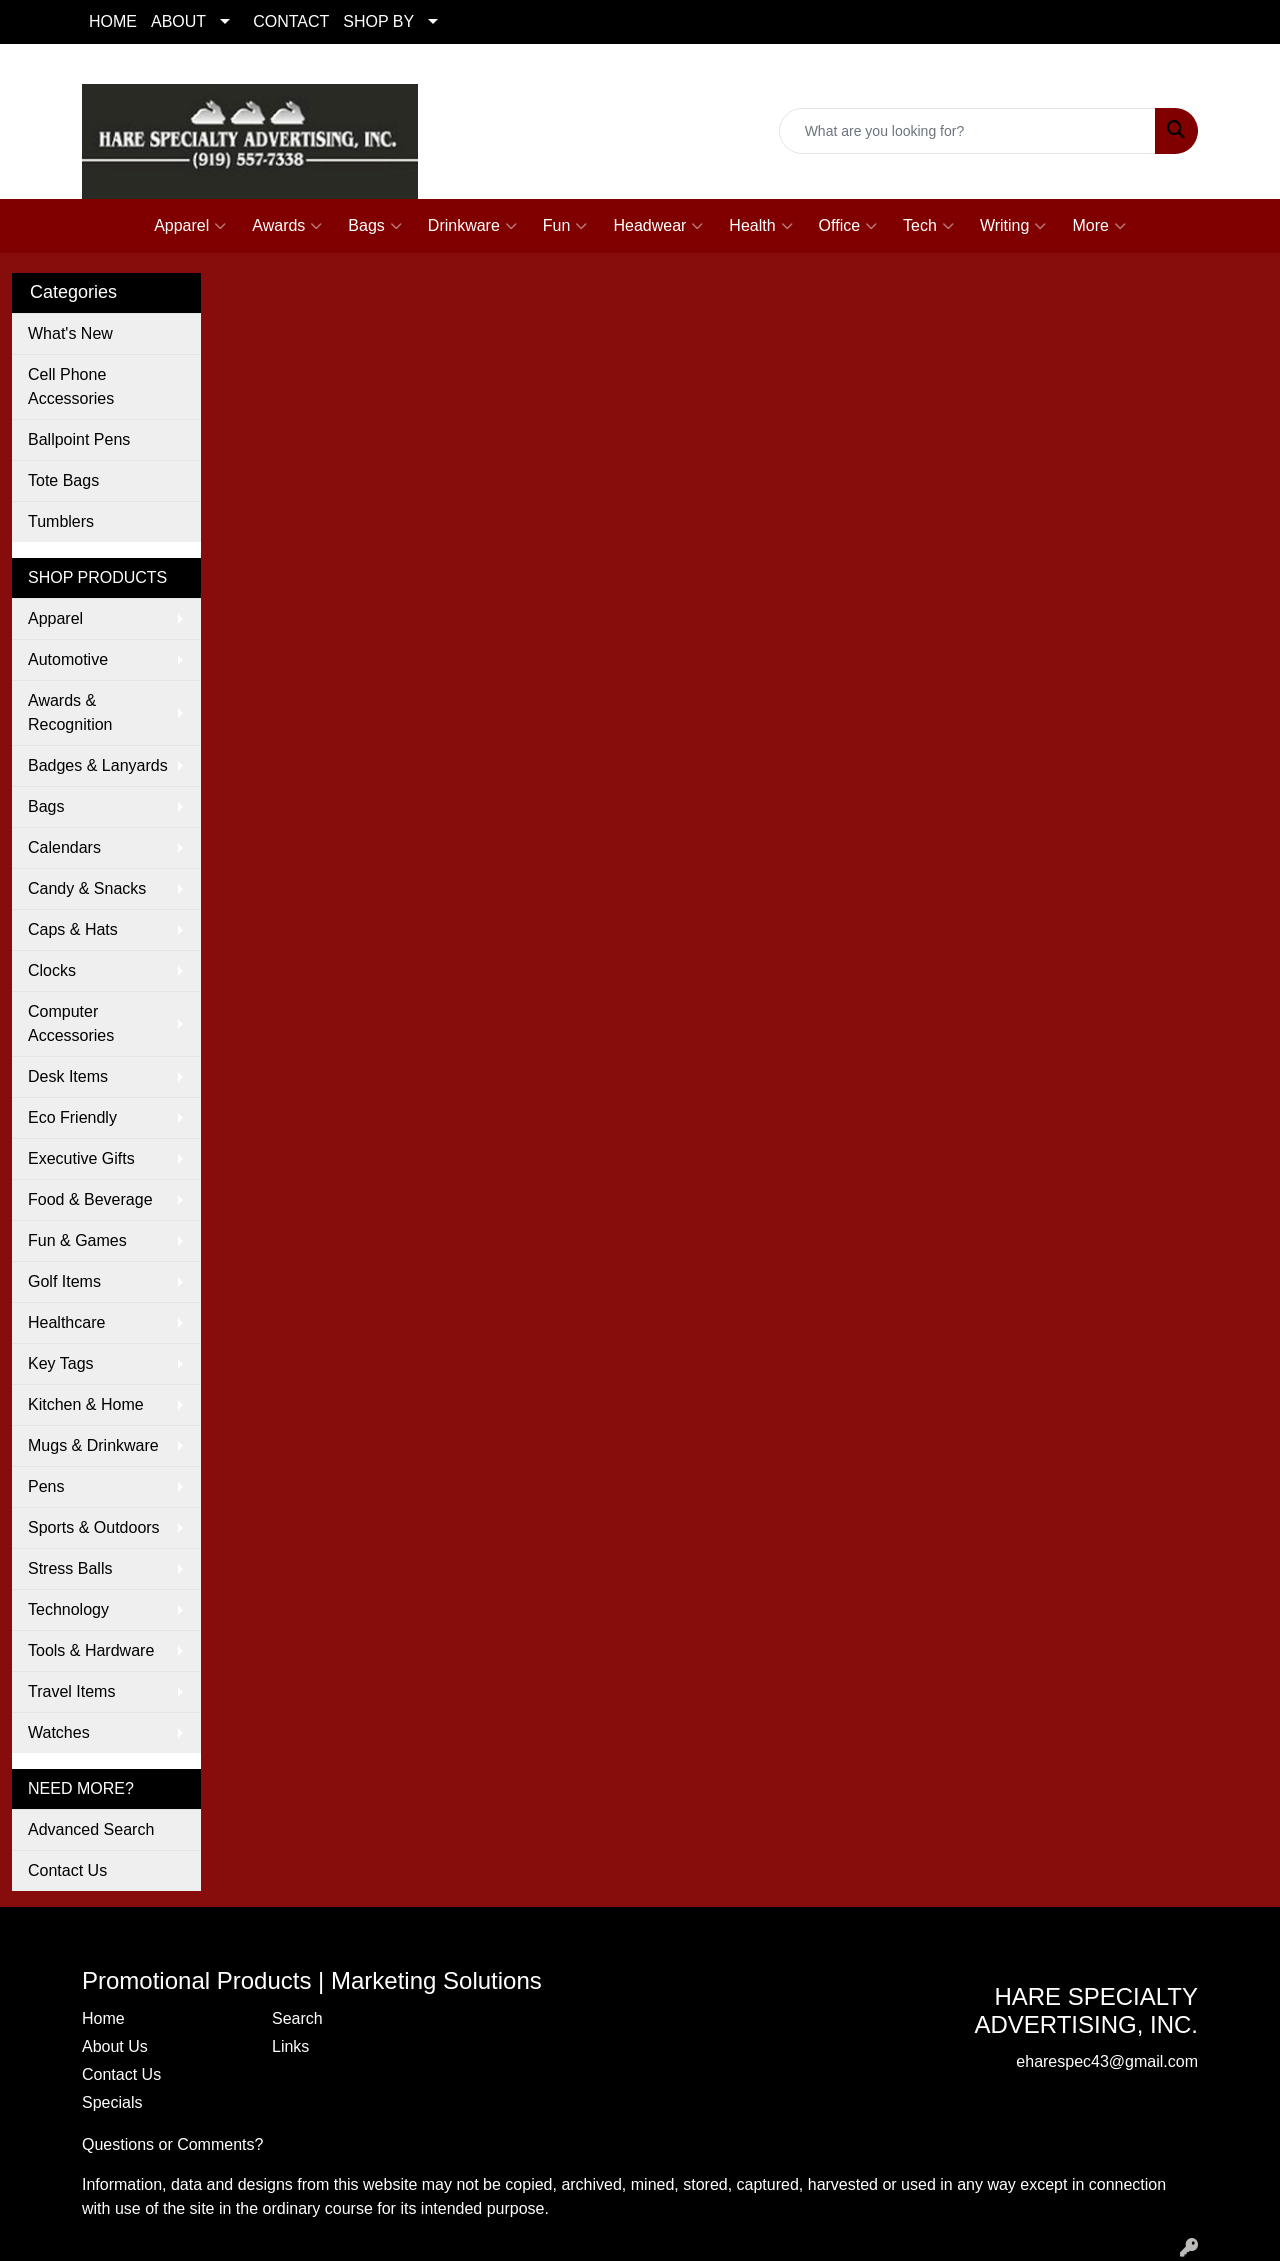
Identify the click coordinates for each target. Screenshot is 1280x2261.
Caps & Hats (73, 929)
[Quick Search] (967, 131)
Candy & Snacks (87, 888)
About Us (115, 2046)
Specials (112, 2102)
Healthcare (66, 1322)
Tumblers (61, 521)
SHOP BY (378, 21)
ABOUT (178, 21)
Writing (1013, 226)
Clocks (52, 970)
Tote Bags (63, 480)
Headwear (658, 226)
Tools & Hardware (91, 1650)
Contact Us (67, 1870)
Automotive (68, 659)
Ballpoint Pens (79, 439)
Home (103, 2018)
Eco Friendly (72, 1117)
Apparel (190, 226)
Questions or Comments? (172, 2144)
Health (760, 226)
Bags (374, 226)
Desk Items (68, 1076)
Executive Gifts (81, 1158)
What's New (70, 333)
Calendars (64, 847)
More (1098, 226)
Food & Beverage (90, 1199)
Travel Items (71, 1691)
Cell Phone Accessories (71, 386)
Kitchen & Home (86, 1404)
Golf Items (64, 1281)
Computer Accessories (71, 1023)
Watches (59, 1732)
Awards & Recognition (70, 712)
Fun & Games (77, 1240)
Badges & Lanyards (98, 765)
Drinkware (472, 226)
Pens (46, 1486)
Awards (287, 226)
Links (290, 2046)
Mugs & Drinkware (93, 1445)
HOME (113, 21)
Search (297, 2018)
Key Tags (61, 1363)
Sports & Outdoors (94, 1527)
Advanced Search (91, 1829)
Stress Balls (70, 1568)
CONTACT (291, 21)
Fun (565, 226)
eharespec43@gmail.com (1107, 165)
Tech (928, 226)
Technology (68, 1609)
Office (848, 226)
